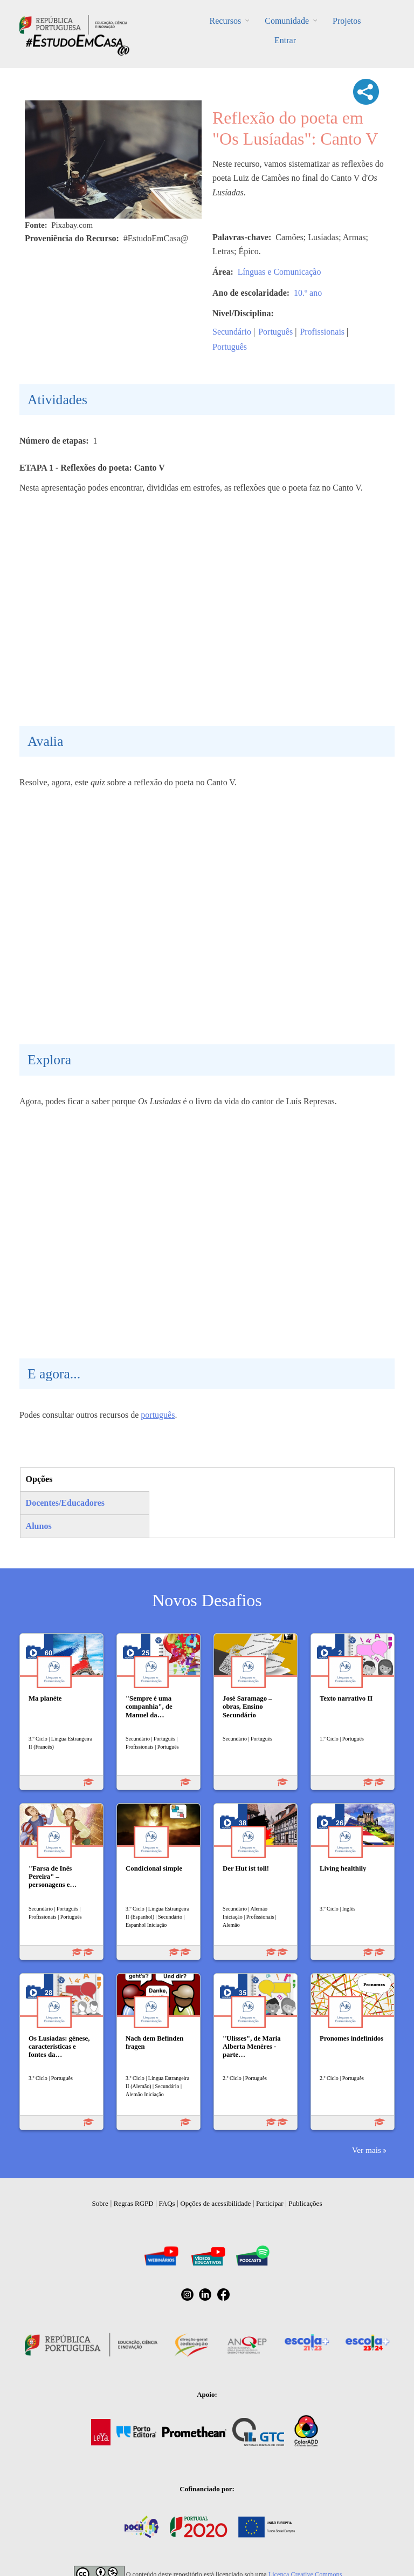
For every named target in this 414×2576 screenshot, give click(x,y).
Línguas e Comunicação (279, 271)
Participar (270, 2203)
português (158, 1414)
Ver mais (366, 2149)
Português (275, 331)
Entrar (285, 40)
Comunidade (287, 20)
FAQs (167, 2203)
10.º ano (308, 292)
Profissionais (322, 331)
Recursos (226, 20)
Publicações (305, 2203)
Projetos (347, 20)
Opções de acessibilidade (215, 2203)
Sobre (100, 2203)
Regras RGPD (134, 2203)
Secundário (231, 331)
